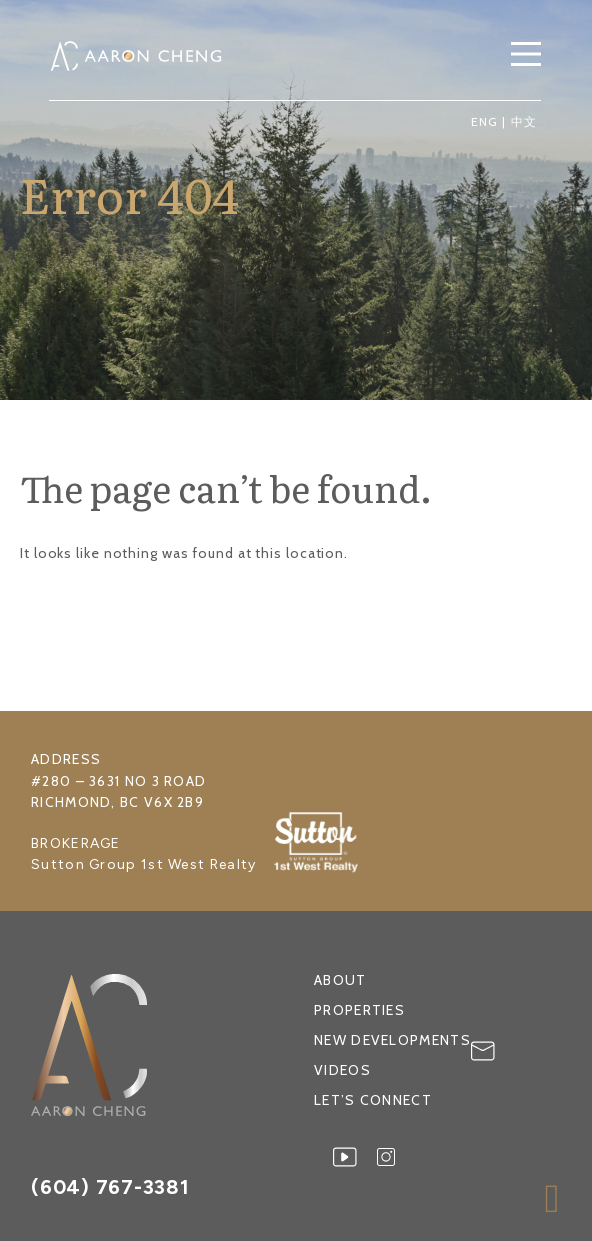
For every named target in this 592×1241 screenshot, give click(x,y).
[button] (526, 56)
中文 (524, 121)
